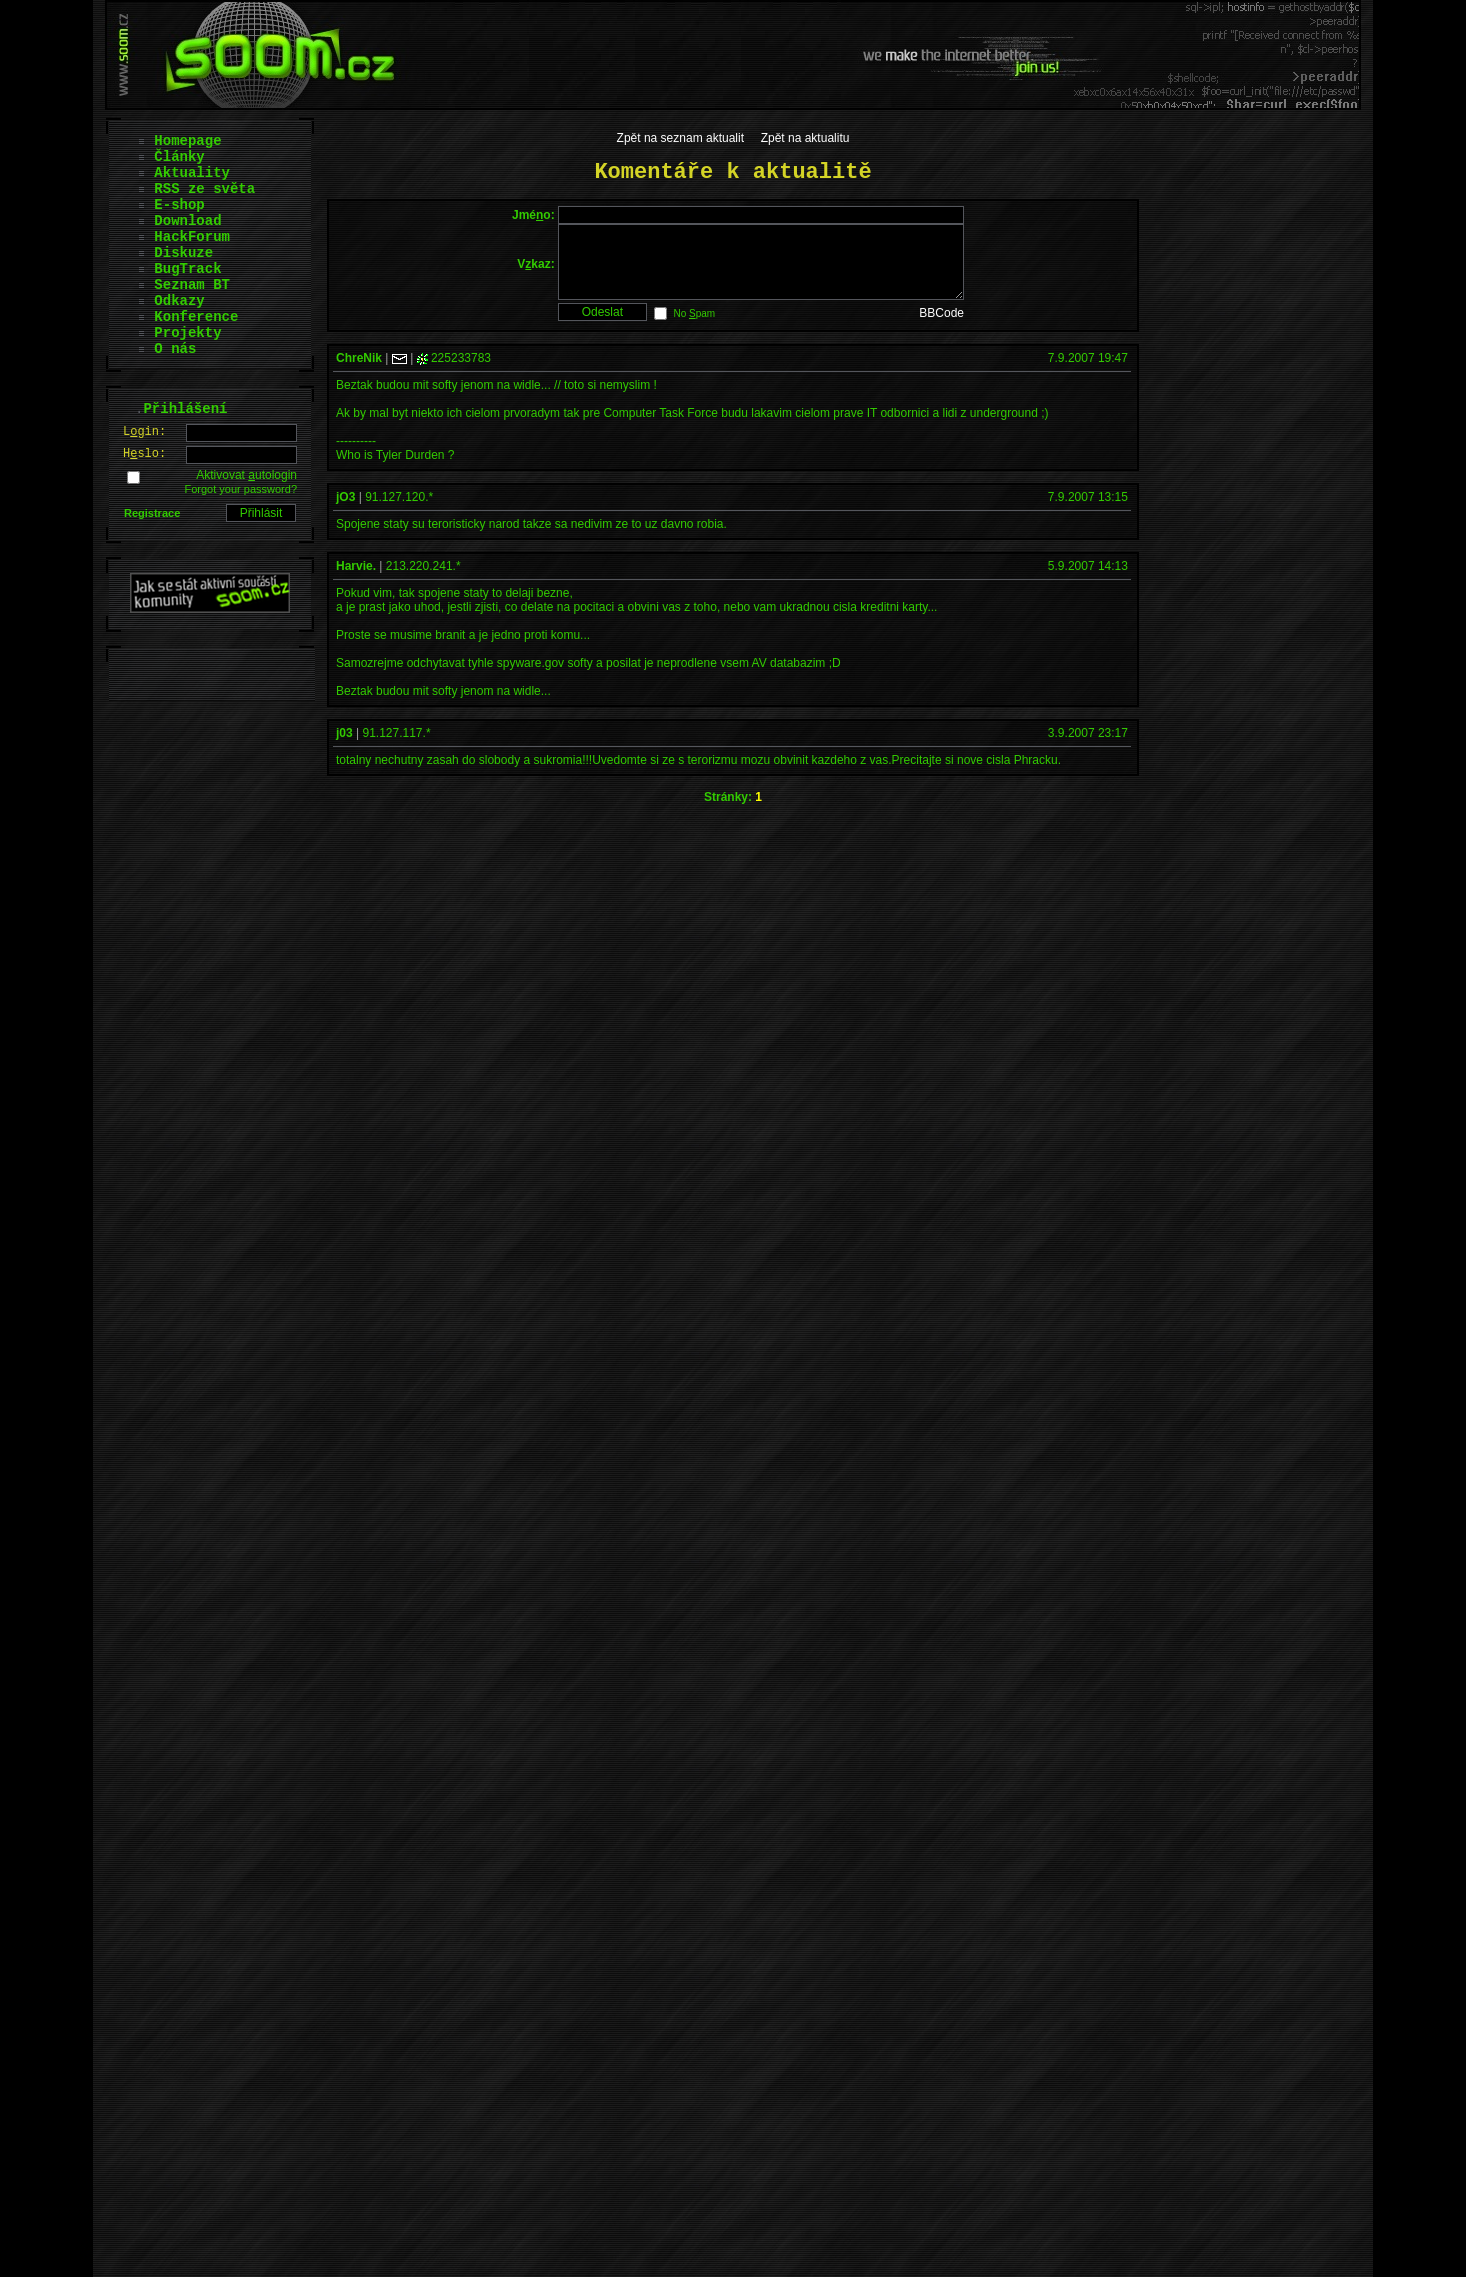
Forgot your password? (241, 489)
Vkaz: (535, 271)
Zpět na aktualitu (805, 138)
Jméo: (533, 215)
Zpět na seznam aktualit (680, 138)
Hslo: (144, 454)
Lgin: (144, 432)
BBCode (941, 328)
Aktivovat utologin (246, 475)
